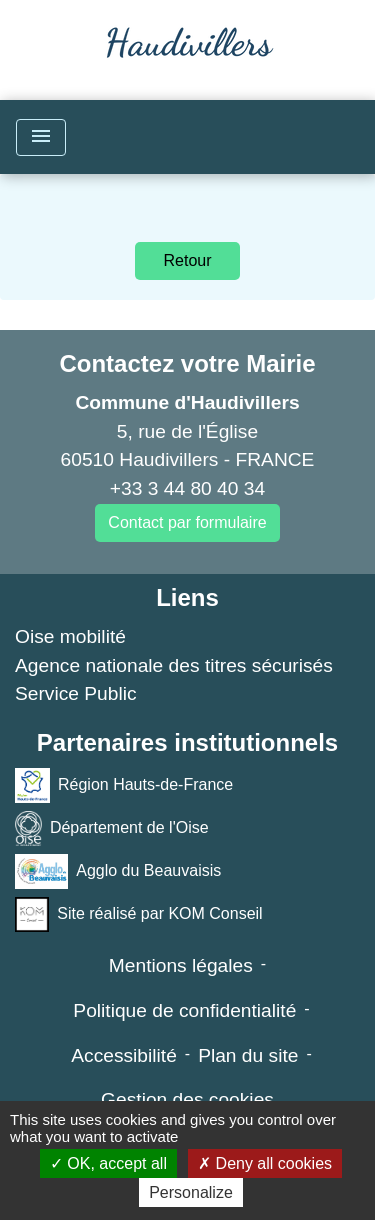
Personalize (191, 1192)
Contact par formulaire (187, 522)
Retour (187, 260)
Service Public (76, 693)
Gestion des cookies (187, 1099)
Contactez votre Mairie (187, 363)
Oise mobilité (70, 636)
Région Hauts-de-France (124, 785)
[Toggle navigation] (41, 137)
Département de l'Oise (112, 828)
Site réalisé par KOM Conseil (139, 914)
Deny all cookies (265, 1163)
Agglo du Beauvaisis (118, 871)
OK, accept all (108, 1163)
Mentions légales (181, 965)
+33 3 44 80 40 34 (187, 488)
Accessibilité (124, 1055)
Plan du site (248, 1055)
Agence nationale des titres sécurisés (174, 665)
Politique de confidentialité (184, 1010)
